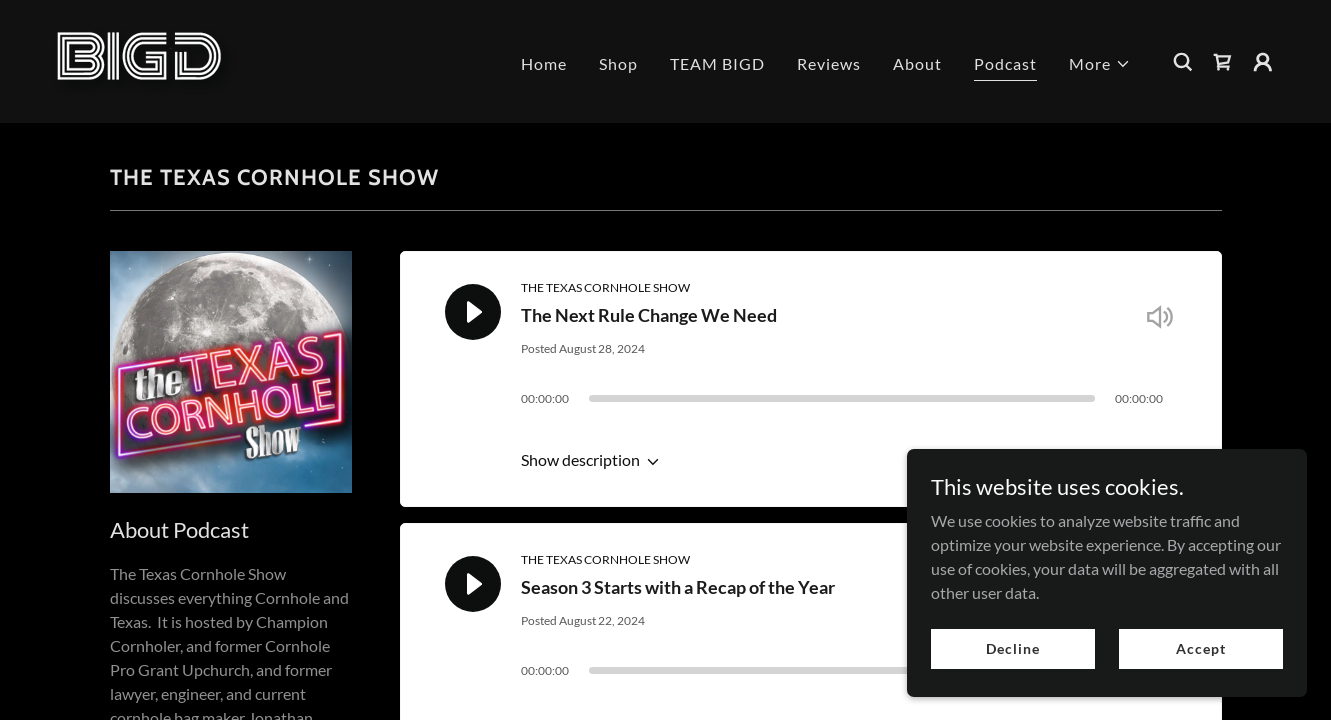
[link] (142, 59)
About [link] (917, 63)
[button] (1100, 64)
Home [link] (544, 63)
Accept (1200, 648)
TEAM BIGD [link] (717, 63)
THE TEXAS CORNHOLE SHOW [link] (605, 287)
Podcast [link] (1005, 63)
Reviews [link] (829, 63)
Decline (1012, 648)
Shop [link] (618, 63)
